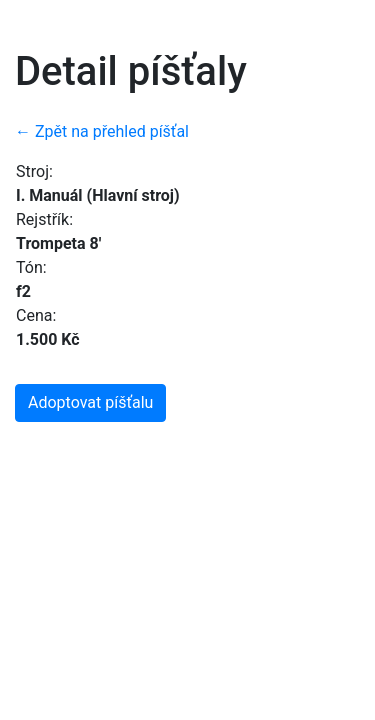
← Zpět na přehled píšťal (102, 131)
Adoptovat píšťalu (90, 402)
